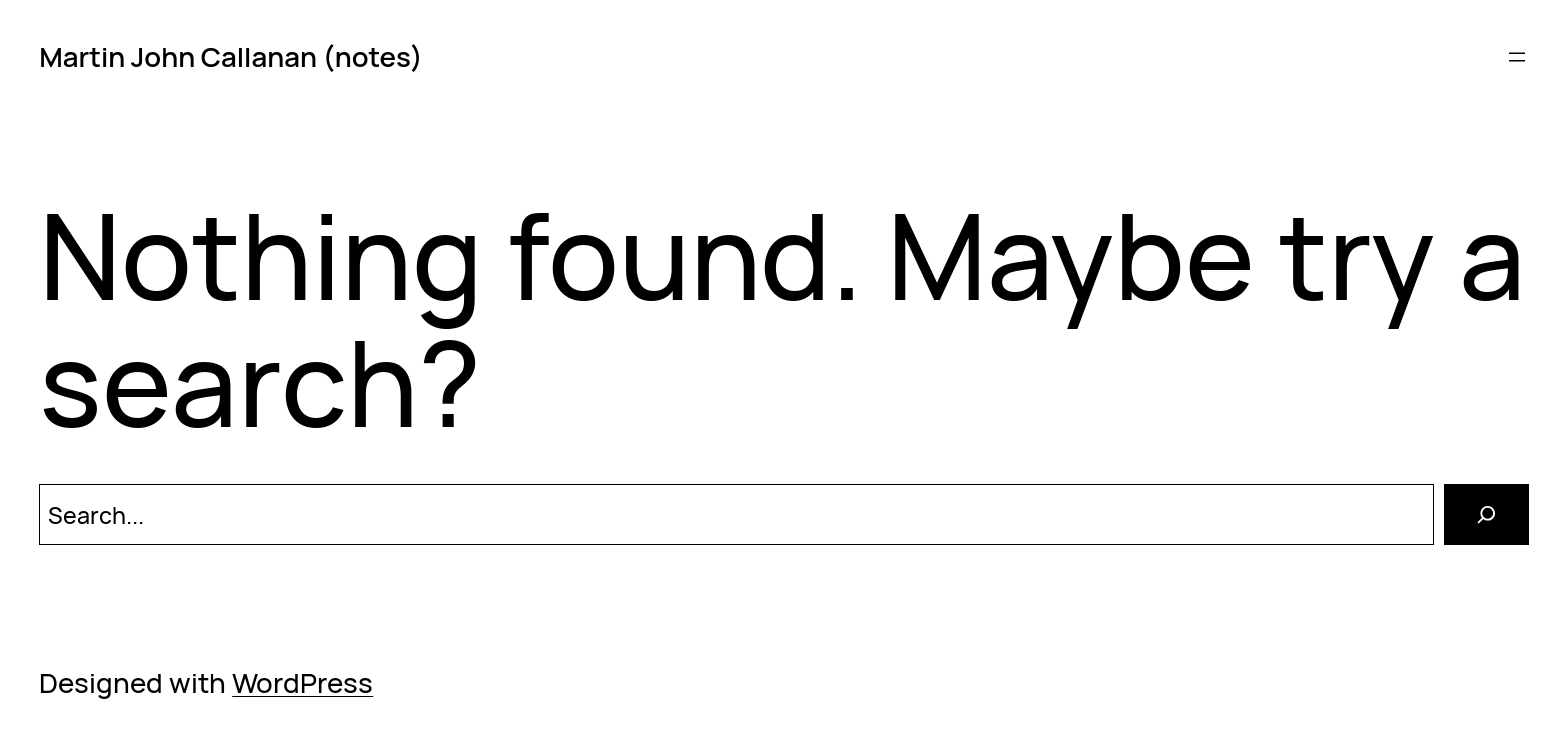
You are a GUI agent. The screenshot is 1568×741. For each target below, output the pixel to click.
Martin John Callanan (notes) (231, 56)
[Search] (1486, 514)
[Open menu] (1517, 57)
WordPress (302, 682)
